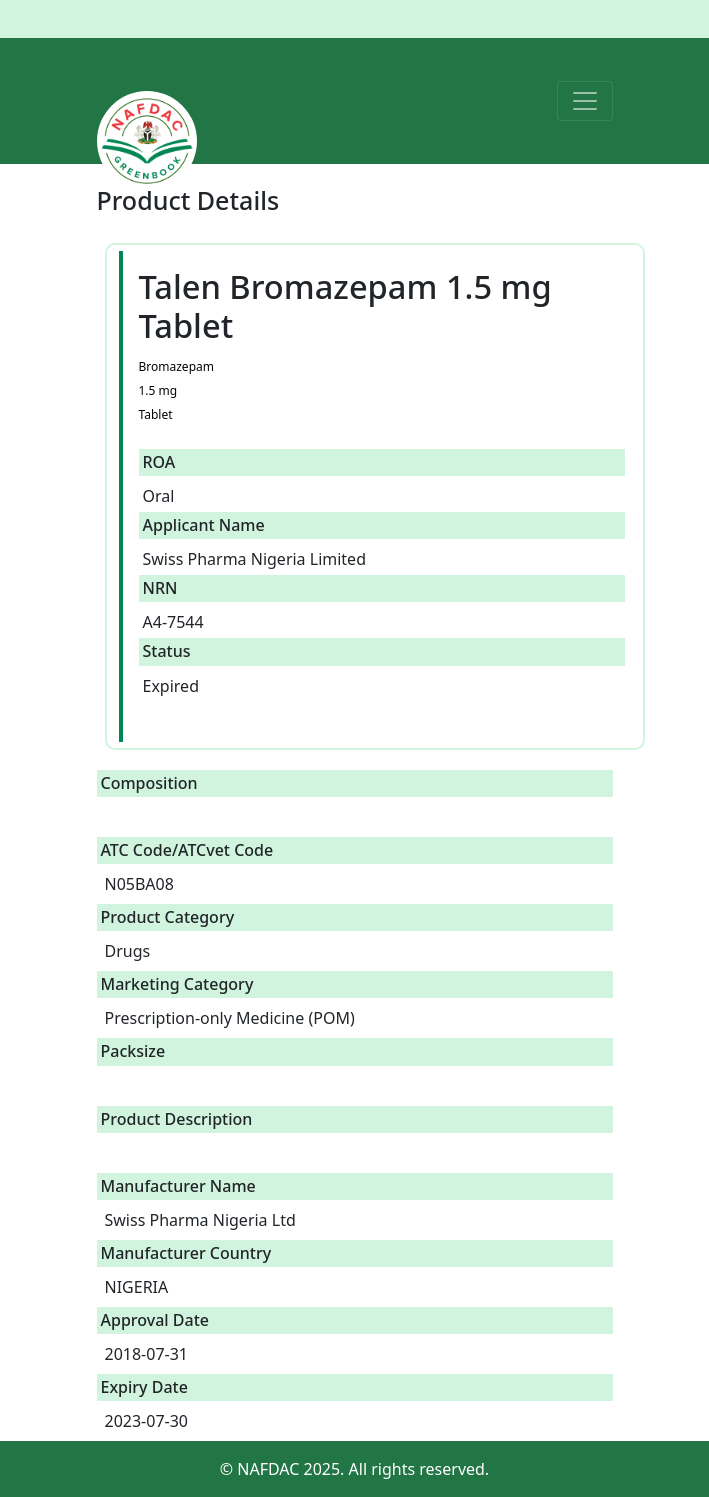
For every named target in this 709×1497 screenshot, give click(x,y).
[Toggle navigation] (585, 101)
